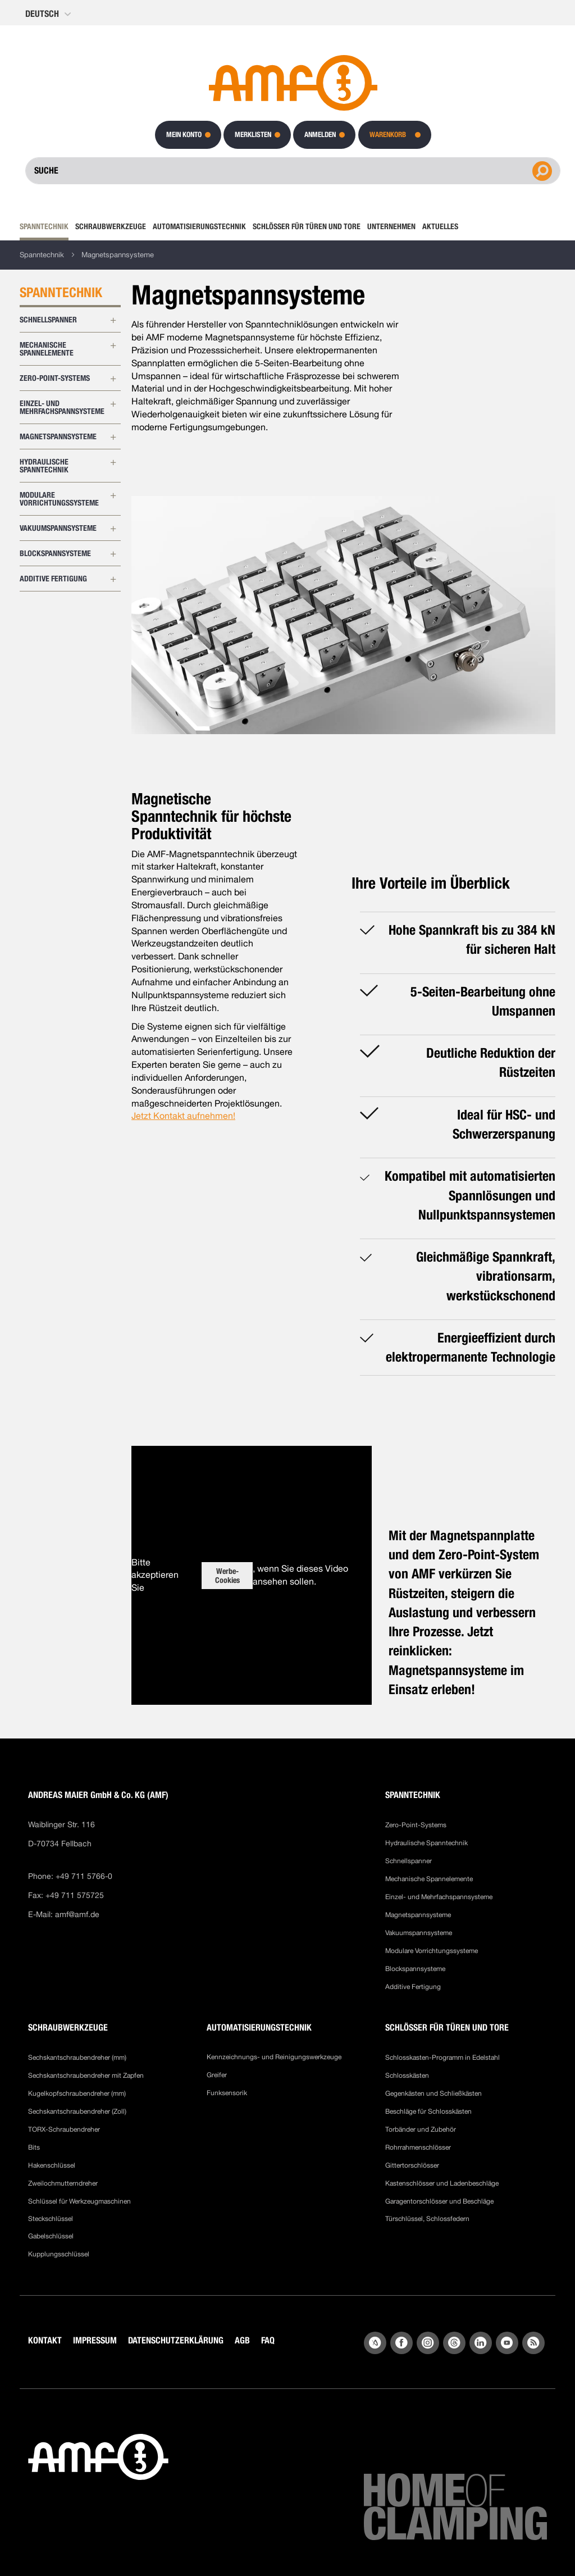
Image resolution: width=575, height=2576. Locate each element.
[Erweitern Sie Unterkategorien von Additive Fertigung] (113, 579)
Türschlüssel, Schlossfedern (427, 2219)
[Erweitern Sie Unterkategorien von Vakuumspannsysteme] (113, 528)
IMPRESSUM (95, 2340)
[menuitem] (46, 226)
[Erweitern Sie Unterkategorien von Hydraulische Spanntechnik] (113, 462)
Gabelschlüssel (51, 2236)
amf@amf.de (77, 1914)
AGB (242, 2340)
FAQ (268, 2340)
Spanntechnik (42, 255)
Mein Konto (184, 134)
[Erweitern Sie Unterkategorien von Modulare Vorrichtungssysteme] (113, 495)
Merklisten (253, 134)
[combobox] (292, 170)
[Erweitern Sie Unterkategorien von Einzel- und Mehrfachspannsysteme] (113, 404)
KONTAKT (45, 2340)
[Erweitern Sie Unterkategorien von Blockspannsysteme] (113, 554)
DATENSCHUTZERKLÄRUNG (175, 2340)
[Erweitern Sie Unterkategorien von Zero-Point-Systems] (113, 378)
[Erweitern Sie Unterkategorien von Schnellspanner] (113, 320)
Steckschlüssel (50, 2219)
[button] (49, 14)
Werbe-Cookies (227, 1576)
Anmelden (320, 134)
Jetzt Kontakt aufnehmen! (183, 1115)
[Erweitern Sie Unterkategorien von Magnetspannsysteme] (113, 437)
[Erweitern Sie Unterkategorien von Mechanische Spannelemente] (113, 345)
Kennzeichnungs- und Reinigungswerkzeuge (274, 2057)
